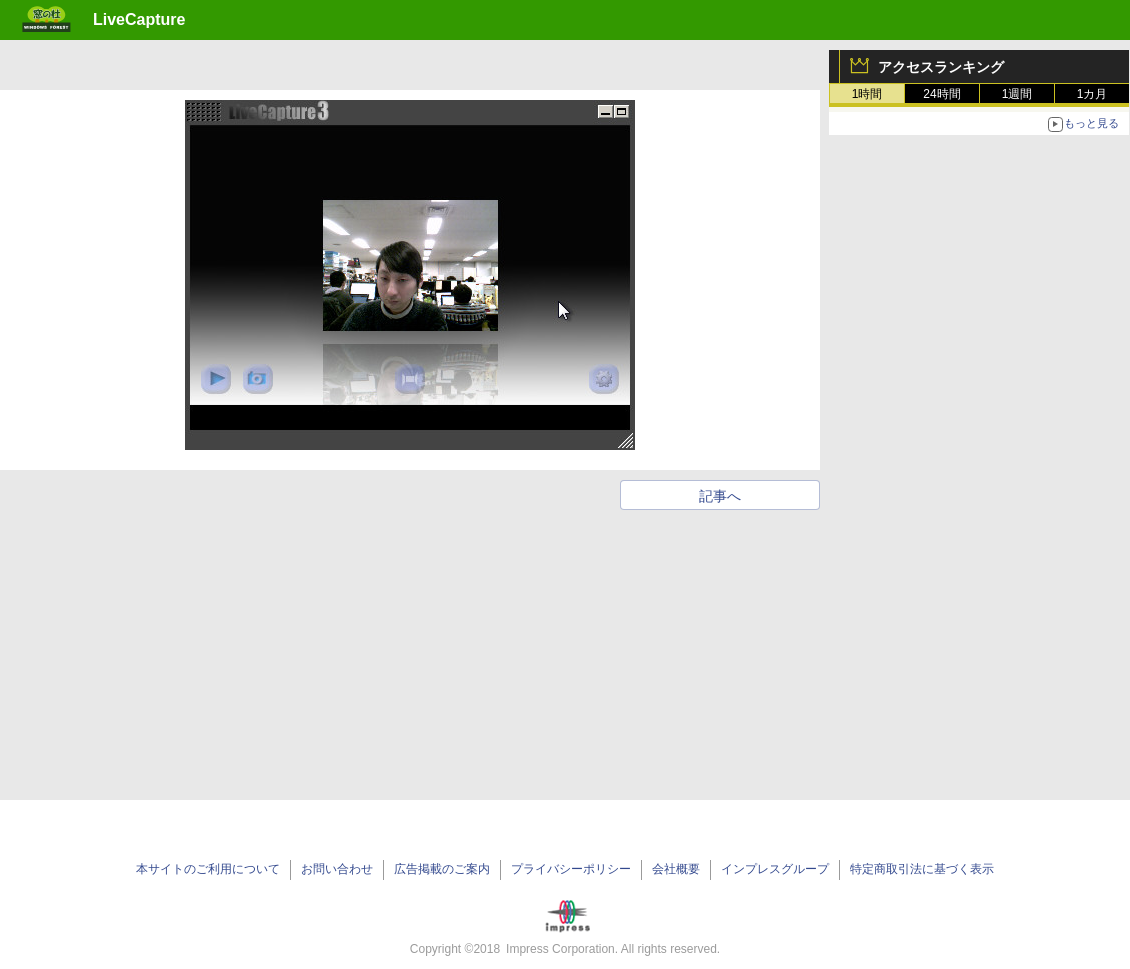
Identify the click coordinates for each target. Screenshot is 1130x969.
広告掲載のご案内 (442, 869)
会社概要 (676, 869)
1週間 (1017, 94)
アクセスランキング (941, 67)
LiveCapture (139, 19)
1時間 (867, 94)
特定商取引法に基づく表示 (922, 869)
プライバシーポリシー (571, 869)
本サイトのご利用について (208, 869)
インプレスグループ (775, 869)
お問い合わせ (337, 869)
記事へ (720, 496)
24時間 (941, 94)
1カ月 (1092, 94)
